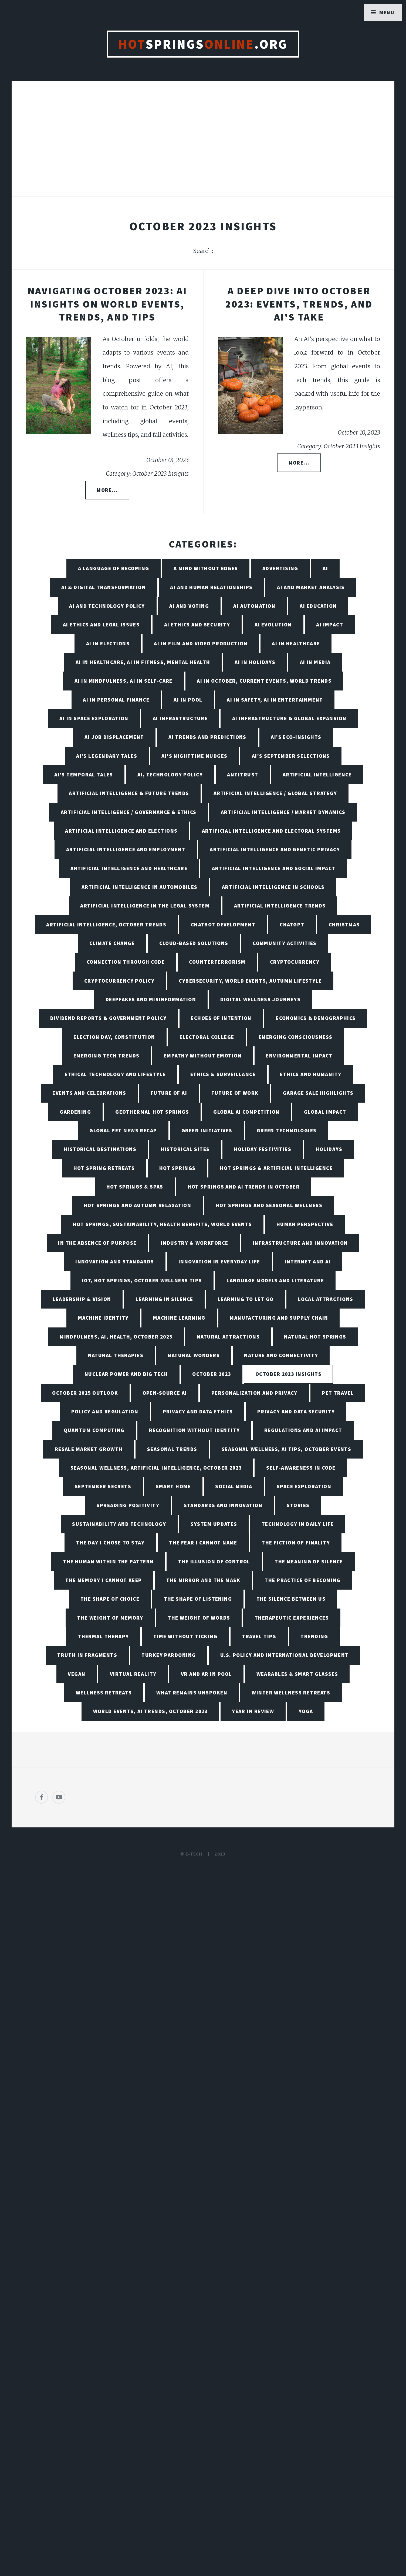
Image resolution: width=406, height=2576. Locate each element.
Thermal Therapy (103, 1636)
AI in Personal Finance (116, 699)
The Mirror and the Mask (203, 1580)
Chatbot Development (223, 924)
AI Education (318, 606)
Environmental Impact (299, 1055)
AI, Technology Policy (170, 774)
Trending (314, 1636)
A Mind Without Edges (206, 568)
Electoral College (207, 1037)
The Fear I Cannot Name (203, 1542)
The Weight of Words (199, 1617)
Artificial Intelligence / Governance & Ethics (129, 812)
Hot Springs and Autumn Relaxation (137, 1205)
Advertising (280, 568)
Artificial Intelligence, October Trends (106, 924)
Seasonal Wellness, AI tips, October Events (286, 1449)
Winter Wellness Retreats (291, 1692)
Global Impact (325, 1112)
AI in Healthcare (296, 643)
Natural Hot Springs (315, 1336)
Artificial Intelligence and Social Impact (274, 868)
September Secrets (103, 1486)
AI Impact (329, 624)
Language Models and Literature (275, 1280)
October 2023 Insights (288, 1374)
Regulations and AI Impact (303, 1430)
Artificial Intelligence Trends (280, 905)
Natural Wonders (194, 1355)
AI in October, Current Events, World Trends (264, 681)
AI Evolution (273, 624)
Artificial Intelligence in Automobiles (140, 887)
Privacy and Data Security (296, 1411)
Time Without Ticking (185, 1636)
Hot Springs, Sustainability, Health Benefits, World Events (162, 1224)
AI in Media (315, 662)
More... (107, 490)
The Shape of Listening (198, 1599)
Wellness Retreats (104, 1692)
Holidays (329, 1149)
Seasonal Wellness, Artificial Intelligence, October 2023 (156, 1467)
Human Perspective (304, 1224)
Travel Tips (259, 1636)
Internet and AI (308, 1261)
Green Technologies (287, 1130)
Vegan (76, 1674)
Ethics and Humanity (310, 1074)
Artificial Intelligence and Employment (125, 849)
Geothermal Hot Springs (152, 1112)
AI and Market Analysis (311, 587)
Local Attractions (325, 1299)
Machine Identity (103, 1317)
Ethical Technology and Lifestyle (115, 1074)
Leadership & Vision (82, 1299)
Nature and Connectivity (281, 1355)
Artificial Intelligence (317, 774)
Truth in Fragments (87, 1655)
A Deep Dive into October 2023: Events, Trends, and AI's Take (299, 303)
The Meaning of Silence (309, 1561)
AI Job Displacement (114, 737)
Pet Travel (338, 1393)
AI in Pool (188, 699)
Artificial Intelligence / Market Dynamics (283, 812)
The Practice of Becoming (303, 1580)
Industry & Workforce (194, 1243)
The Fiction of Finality (296, 1542)
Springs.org (203, 44)
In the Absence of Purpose (97, 1243)
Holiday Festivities (262, 1149)
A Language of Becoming (113, 568)
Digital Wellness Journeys (260, 999)
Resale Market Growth (89, 1449)
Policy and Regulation (104, 1411)
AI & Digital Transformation (103, 587)
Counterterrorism (217, 962)
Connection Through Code (126, 962)
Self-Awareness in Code (301, 1467)
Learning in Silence (164, 1299)
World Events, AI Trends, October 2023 (150, 1711)
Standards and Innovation (223, 1505)
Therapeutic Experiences (292, 1617)
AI (325, 568)
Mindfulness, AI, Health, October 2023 (116, 1336)
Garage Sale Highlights (318, 1093)
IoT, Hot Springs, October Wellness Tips (142, 1280)
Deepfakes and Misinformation (151, 999)
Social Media (233, 1486)
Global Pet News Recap (123, 1130)
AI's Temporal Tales (83, 774)
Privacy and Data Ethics (198, 1411)
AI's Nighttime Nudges (194, 756)
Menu (387, 12)
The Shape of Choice (109, 1599)
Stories (298, 1505)
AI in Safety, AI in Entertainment (275, 699)
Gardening (75, 1112)
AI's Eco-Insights (296, 737)
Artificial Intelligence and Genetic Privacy (275, 849)
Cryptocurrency (294, 962)
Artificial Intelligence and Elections (121, 830)
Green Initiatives (206, 1130)
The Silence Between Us (291, 1599)
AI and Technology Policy (107, 606)
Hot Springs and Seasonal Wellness (269, 1205)
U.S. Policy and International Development (284, 1655)
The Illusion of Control (214, 1561)
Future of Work (234, 1093)
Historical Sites (185, 1149)
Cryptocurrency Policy (119, 980)
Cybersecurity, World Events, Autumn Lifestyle (250, 980)
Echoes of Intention (221, 1018)
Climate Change (112, 943)
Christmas (344, 924)
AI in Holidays (255, 662)
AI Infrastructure (180, 718)
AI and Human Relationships (211, 587)
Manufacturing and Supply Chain (279, 1317)
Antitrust (242, 774)
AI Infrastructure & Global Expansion (289, 718)
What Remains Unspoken (191, 1692)
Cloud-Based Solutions (193, 943)
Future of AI (169, 1093)
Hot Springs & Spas (134, 1186)
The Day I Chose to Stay (110, 1542)
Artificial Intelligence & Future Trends (129, 793)
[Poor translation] (48, 2392)
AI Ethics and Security (197, 624)
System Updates (214, 1524)
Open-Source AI (165, 1393)
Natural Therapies (115, 1355)
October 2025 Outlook (85, 1393)
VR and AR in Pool (206, 1674)
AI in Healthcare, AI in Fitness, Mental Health (143, 662)
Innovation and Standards (114, 1261)
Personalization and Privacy (254, 1393)
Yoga (306, 1711)
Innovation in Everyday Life (219, 1261)
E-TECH (193, 1854)
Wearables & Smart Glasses (297, 1674)
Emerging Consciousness (296, 1037)
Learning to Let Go (246, 1299)
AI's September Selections (291, 756)
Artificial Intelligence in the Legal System (144, 905)
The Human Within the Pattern (108, 1561)
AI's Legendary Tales (106, 756)
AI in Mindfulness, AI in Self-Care (123, 681)
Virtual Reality (133, 1674)
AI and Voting (189, 606)
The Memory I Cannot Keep (103, 1580)
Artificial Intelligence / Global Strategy (275, 793)
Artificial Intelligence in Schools (273, 887)
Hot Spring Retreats (104, 1168)
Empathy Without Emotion (203, 1055)
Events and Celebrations (89, 1093)
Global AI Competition (246, 1112)
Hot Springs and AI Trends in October (244, 1186)
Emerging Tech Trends (106, 1055)
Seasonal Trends (172, 1449)
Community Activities (285, 943)
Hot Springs (177, 1168)
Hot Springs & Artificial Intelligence (276, 1168)
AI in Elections (108, 643)
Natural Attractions (228, 1336)
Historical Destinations (100, 1149)
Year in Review (253, 1711)
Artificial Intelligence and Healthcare (128, 868)
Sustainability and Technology (119, 1524)
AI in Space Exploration (93, 718)
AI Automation (254, 606)
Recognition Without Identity (194, 1430)
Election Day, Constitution (114, 1037)
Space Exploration (304, 1486)
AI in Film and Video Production (201, 643)
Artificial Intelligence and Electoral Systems (271, 830)
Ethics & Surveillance (223, 1074)
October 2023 (211, 1374)
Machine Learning (179, 1317)
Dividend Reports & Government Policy (108, 1018)
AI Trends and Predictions (207, 737)
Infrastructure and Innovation (300, 1243)
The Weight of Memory (110, 1617)
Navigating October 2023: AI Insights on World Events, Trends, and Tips (107, 303)
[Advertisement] (203, 144)
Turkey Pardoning (168, 1655)
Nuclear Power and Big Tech (126, 1374)
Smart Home (173, 1486)
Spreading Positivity (127, 1505)
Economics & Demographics (316, 1018)
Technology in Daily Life (298, 1524)
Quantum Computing (94, 1430)
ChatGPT (292, 924)
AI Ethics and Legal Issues (101, 624)
